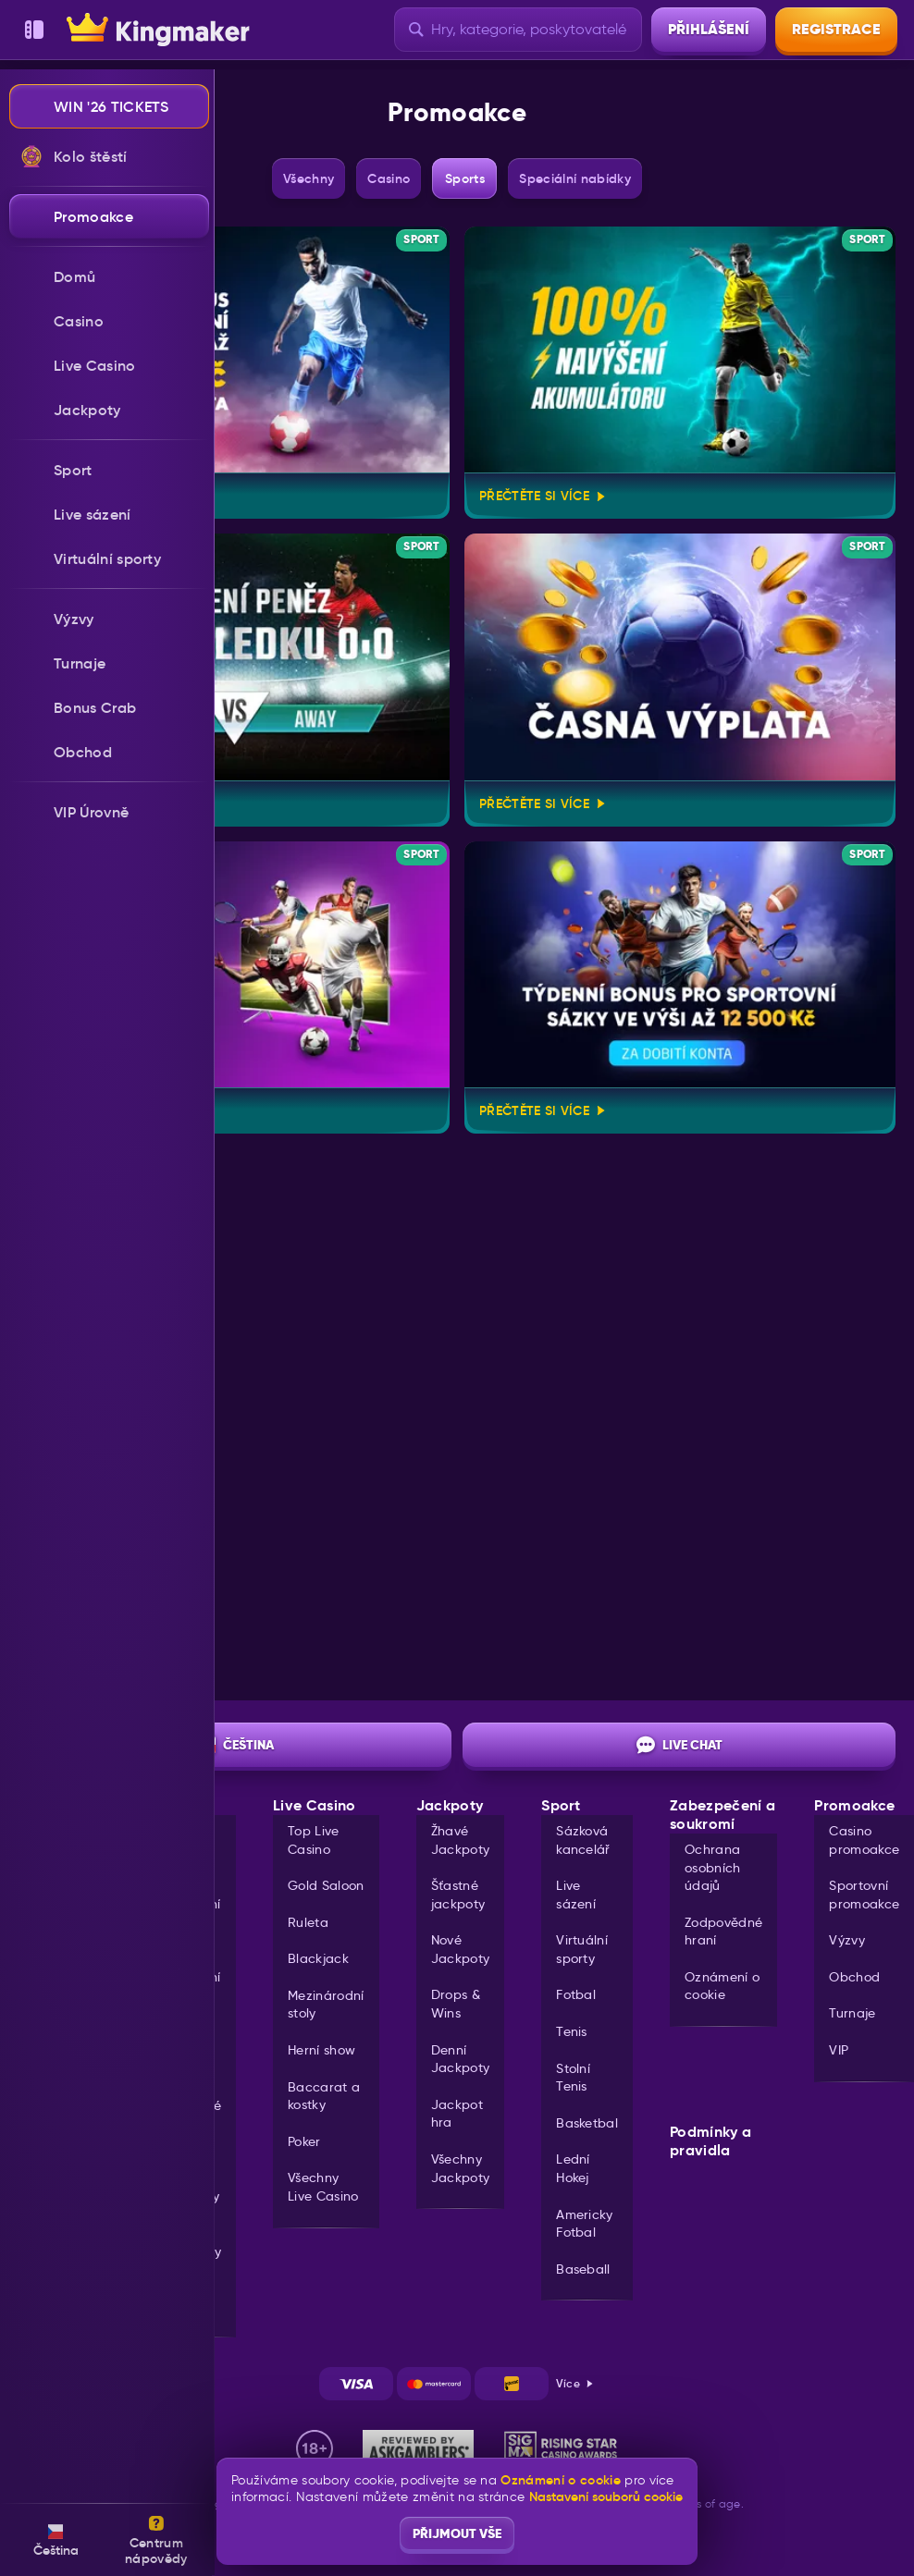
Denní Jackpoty (460, 2059)
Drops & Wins (455, 2003)
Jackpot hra (457, 2113)
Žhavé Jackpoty (460, 1840)
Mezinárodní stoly (326, 2004)
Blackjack (318, 1958)
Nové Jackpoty (460, 1949)
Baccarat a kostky (324, 2096)
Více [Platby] (575, 2383)
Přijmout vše (457, 2533)
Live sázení (576, 1894)
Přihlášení (708, 29)
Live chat (679, 1745)
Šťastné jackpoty (458, 1894)
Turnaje (852, 2013)
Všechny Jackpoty (460, 2168)
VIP (838, 2050)
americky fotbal (584, 2223)
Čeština (235, 1745)
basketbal (587, 2123)
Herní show (321, 2050)
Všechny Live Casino (323, 2186)
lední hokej (573, 2168)
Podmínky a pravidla (710, 2141)
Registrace (836, 29)
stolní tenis (573, 2077)
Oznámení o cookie (722, 1986)
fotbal (576, 1994)
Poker (304, 2141)
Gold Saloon (326, 1885)
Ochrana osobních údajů (713, 1867)
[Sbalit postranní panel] (34, 29)
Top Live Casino (314, 1840)
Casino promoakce (864, 1840)
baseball (583, 2269)
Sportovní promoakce (864, 1894)
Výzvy (847, 1940)
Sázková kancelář (583, 1840)
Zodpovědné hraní (723, 1931)
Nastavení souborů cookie (606, 2496)
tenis (571, 2031)
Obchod (854, 1977)
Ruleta (308, 1922)
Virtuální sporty (582, 1949)
